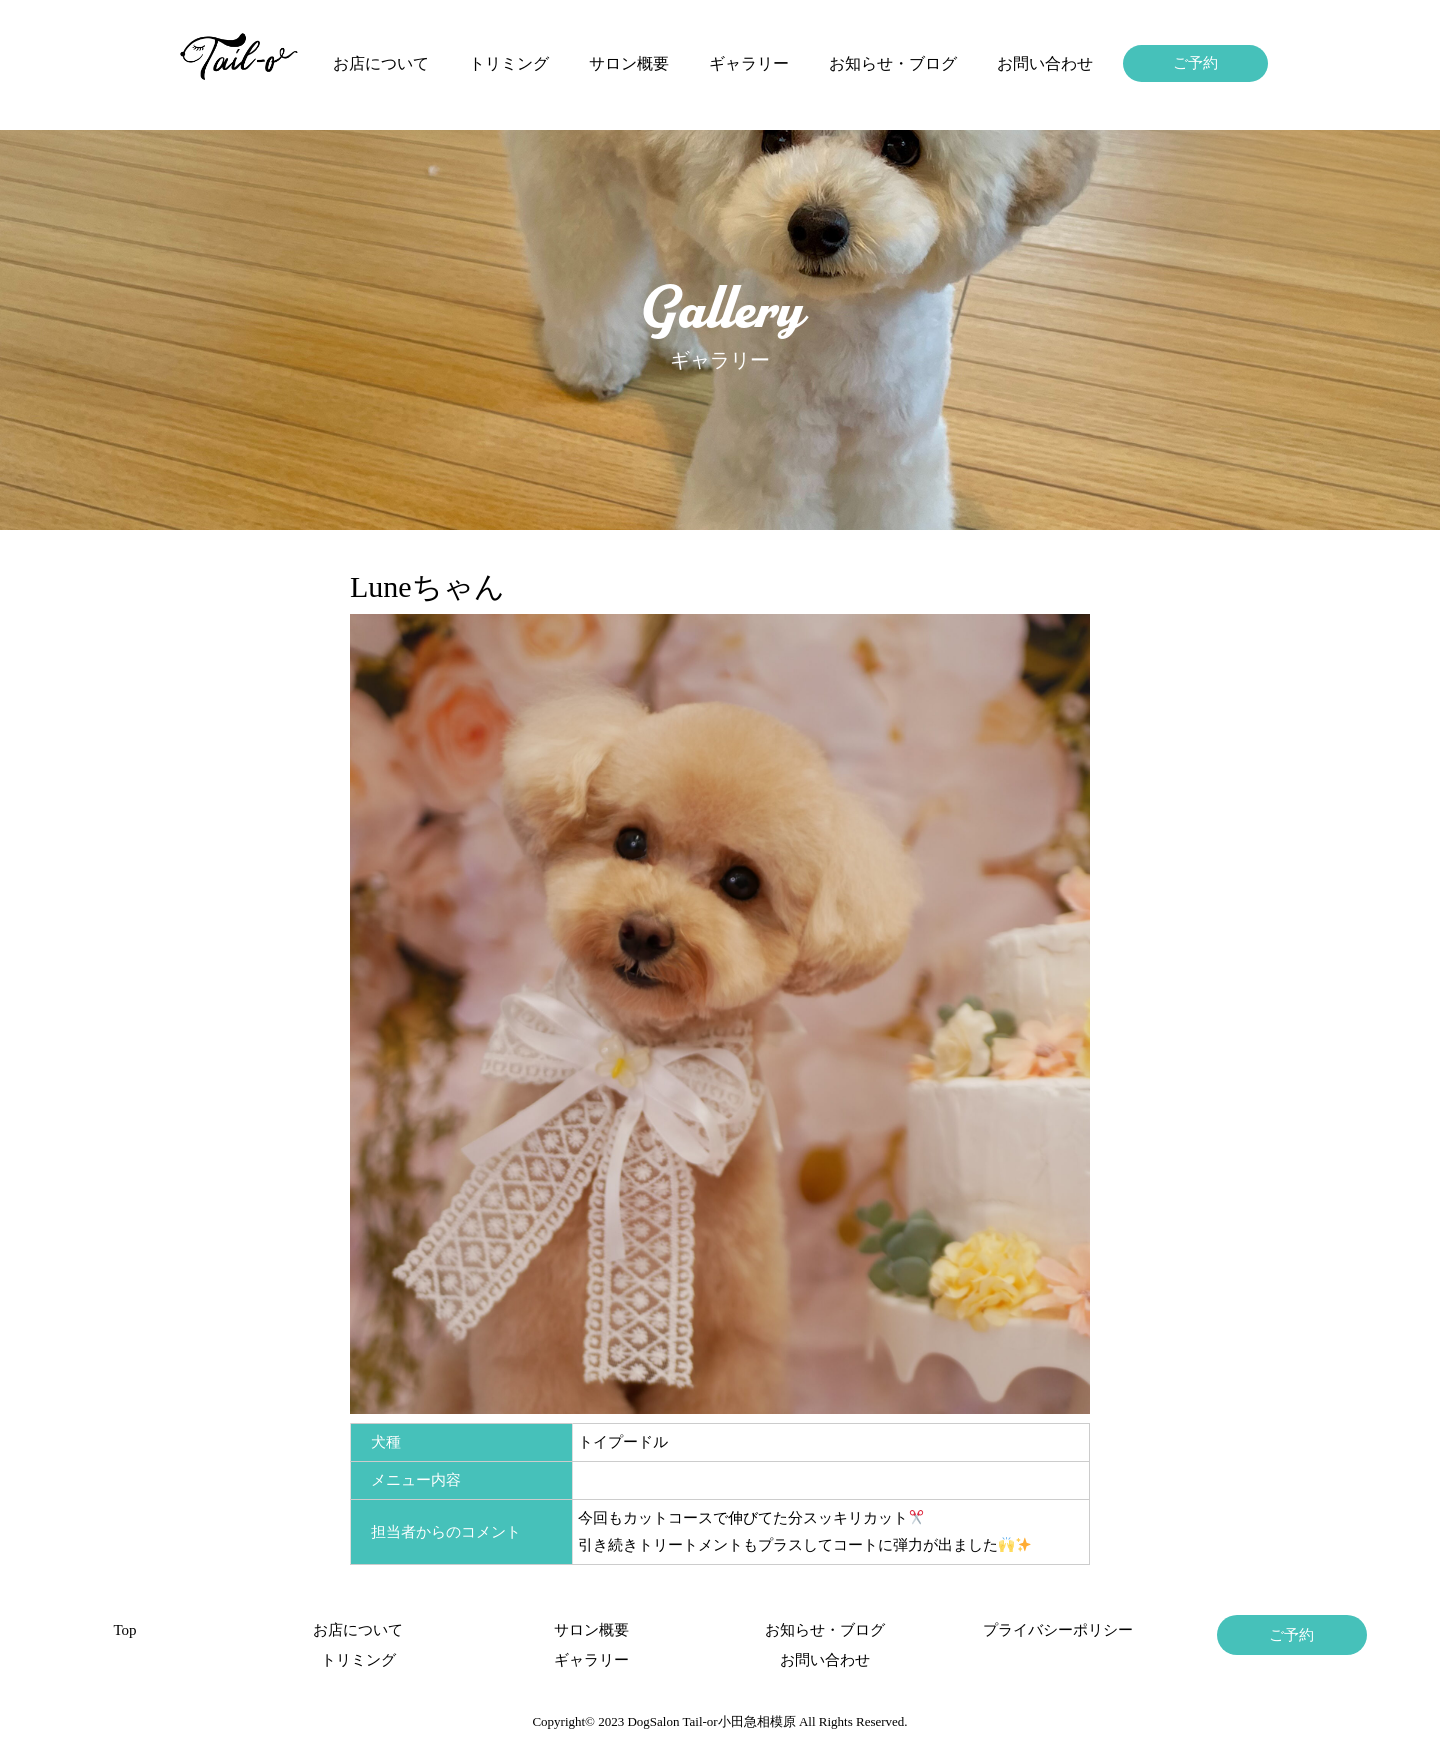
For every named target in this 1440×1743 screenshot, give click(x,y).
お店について (381, 63)
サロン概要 (629, 63)
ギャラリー (749, 63)
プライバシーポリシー (1058, 1630)
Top (124, 1630)
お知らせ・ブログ (893, 63)
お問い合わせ (1045, 63)
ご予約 (1195, 63)
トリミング (509, 63)
